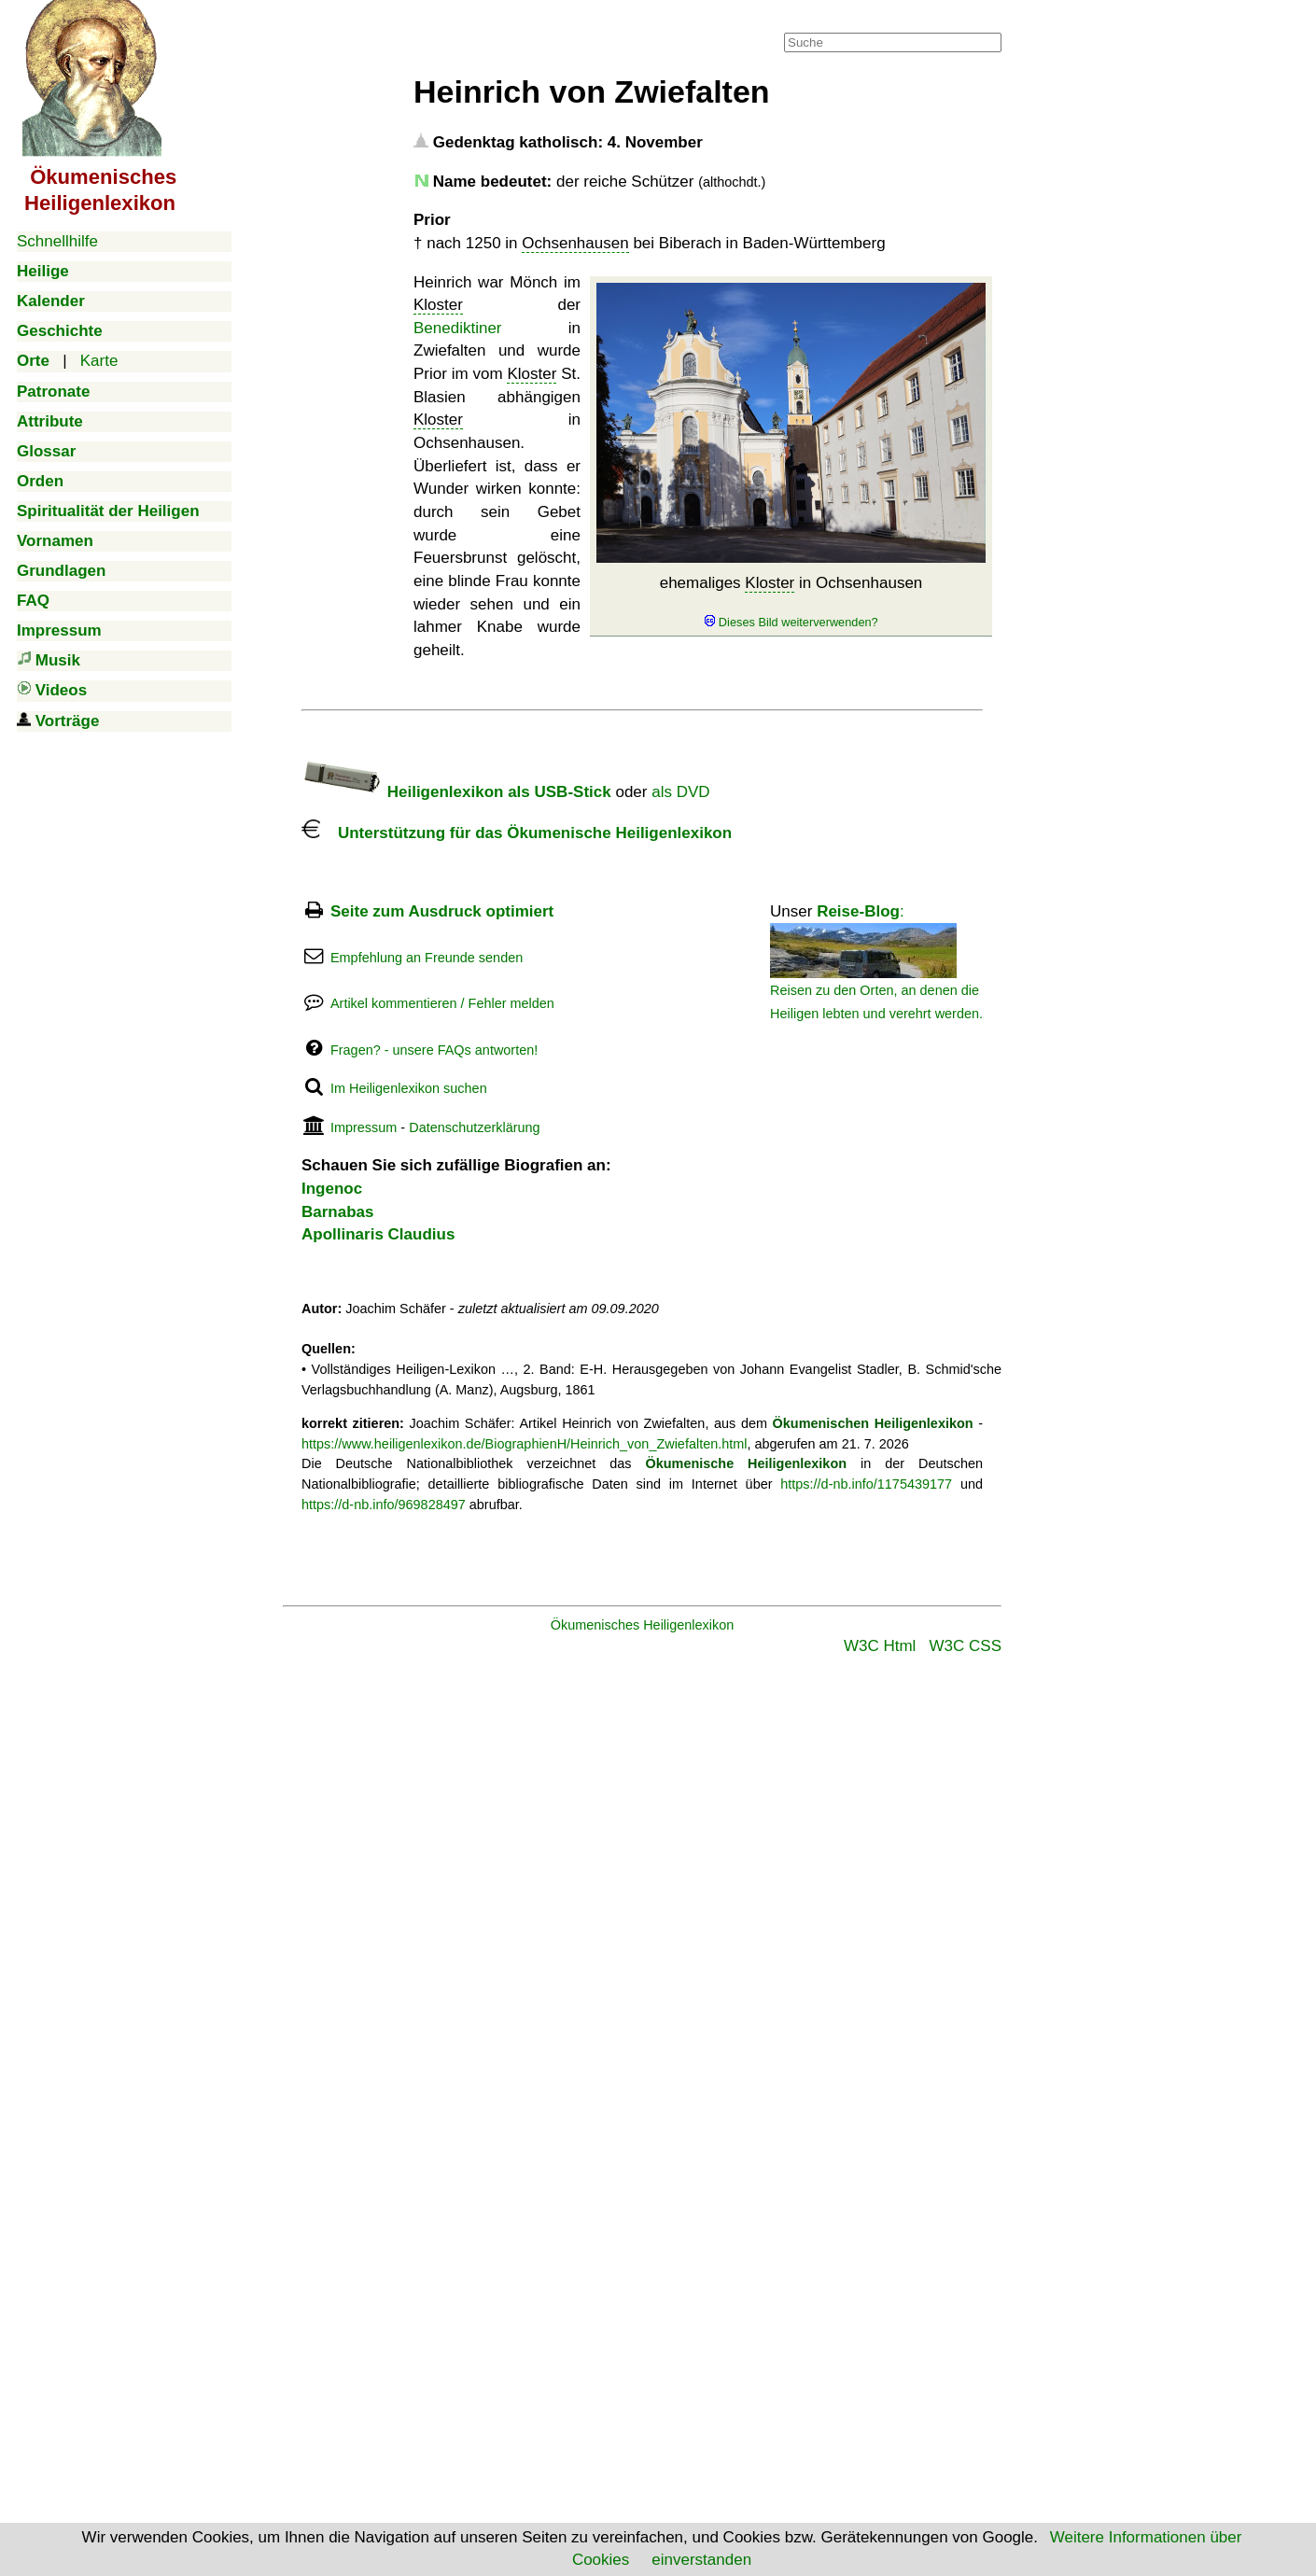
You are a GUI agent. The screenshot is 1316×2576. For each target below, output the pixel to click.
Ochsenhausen (575, 243)
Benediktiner (457, 328)
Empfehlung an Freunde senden (426, 957)
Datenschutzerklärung (474, 1127)
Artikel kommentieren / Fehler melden (442, 1003)
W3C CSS (965, 1646)
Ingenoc (331, 1188)
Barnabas (337, 1212)
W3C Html (880, 1646)
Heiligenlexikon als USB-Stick (456, 792)
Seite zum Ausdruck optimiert (441, 911)
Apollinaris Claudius (378, 1234)
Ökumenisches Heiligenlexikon (643, 1624)
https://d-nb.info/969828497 (383, 1504)
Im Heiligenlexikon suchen (408, 1088)
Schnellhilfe (57, 241)
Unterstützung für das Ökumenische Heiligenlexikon (516, 833)
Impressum (363, 1127)
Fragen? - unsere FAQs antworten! (434, 1050)
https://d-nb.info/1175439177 (866, 1484)
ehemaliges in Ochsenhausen (791, 602)
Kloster (769, 583)
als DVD (680, 792)
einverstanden (701, 2560)
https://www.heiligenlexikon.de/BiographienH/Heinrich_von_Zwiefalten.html (524, 1443)
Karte (99, 361)
